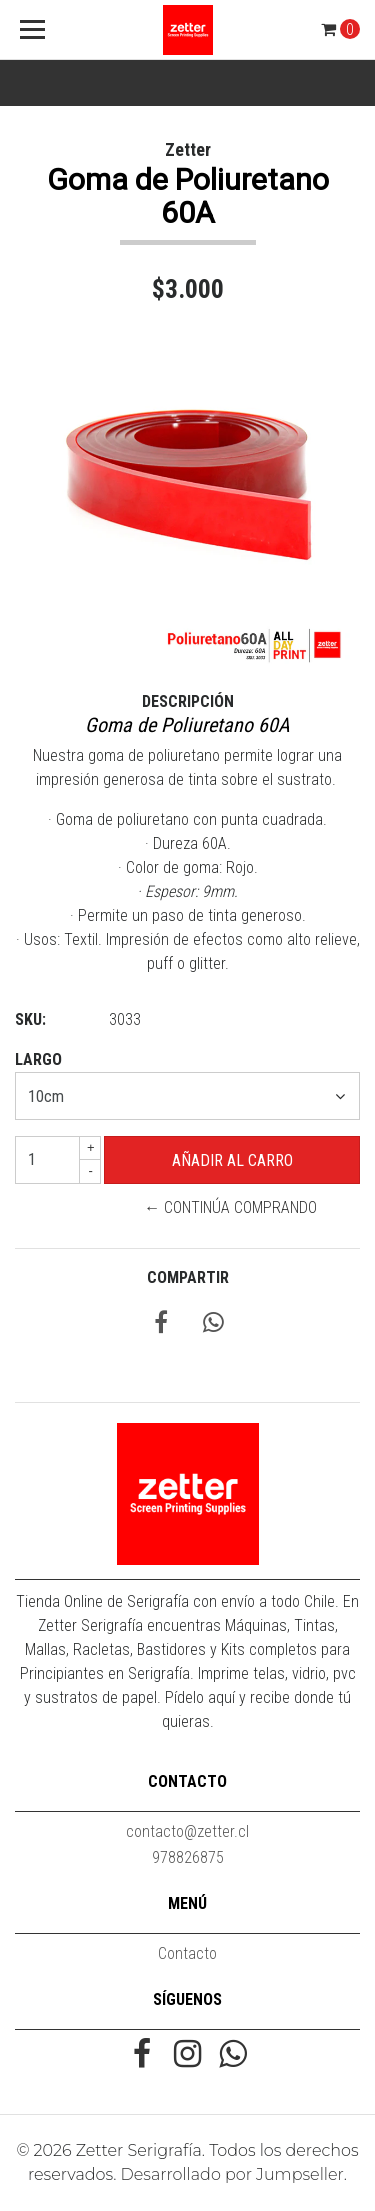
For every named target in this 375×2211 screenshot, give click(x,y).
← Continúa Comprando (230, 1207)
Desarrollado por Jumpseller (232, 2174)
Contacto (187, 1953)
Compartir (188, 1277)
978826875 (188, 1857)
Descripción (188, 701)
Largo (38, 1059)
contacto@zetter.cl (187, 1831)
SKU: (30, 1019)
